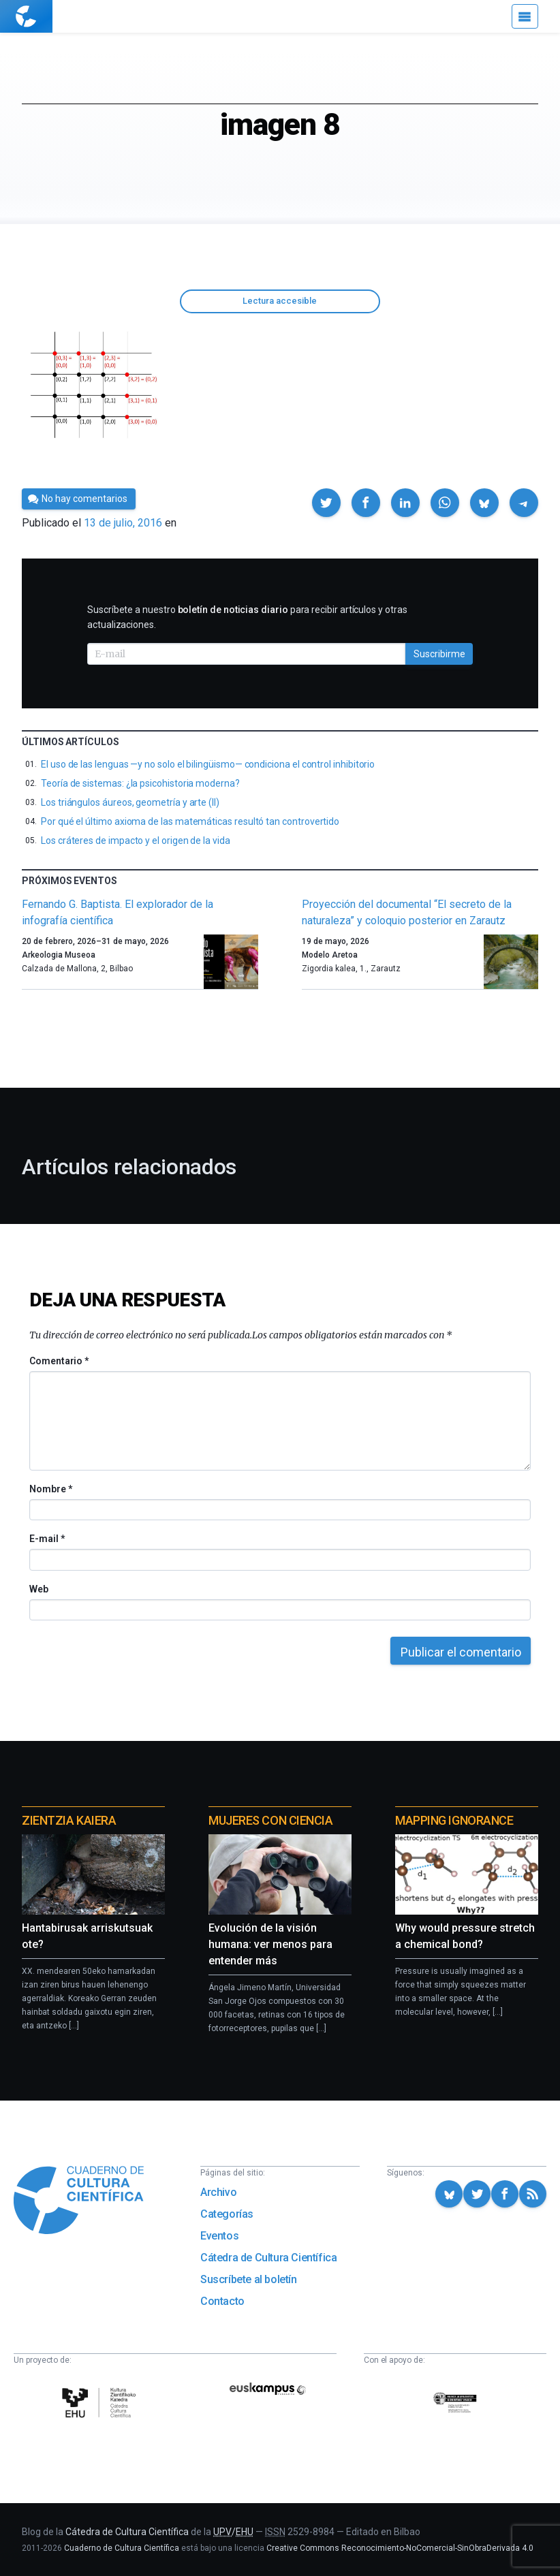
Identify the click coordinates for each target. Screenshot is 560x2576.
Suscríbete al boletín (248, 2279)
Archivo (218, 2192)
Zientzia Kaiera (69, 1820)
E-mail (46, 1538)
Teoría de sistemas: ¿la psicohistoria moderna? (140, 783)
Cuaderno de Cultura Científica (121, 2548)
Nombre (50, 1488)
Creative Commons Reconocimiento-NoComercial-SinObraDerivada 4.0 (399, 2548)
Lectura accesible (280, 301)
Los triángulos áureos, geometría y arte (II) (130, 802)
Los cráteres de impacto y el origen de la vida (135, 840)
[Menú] (525, 16)
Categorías (226, 2214)
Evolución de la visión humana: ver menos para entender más (270, 1944)
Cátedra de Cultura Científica (268, 2257)
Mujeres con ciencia (270, 1820)
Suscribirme (439, 653)
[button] (326, 502)
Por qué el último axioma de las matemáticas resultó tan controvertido (190, 821)
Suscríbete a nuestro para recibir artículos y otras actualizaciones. (247, 617)
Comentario (59, 1360)
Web (38, 1589)
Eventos (219, 2235)
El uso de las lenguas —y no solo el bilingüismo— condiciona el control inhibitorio (208, 764)
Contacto (222, 2301)
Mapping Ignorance (454, 1820)
